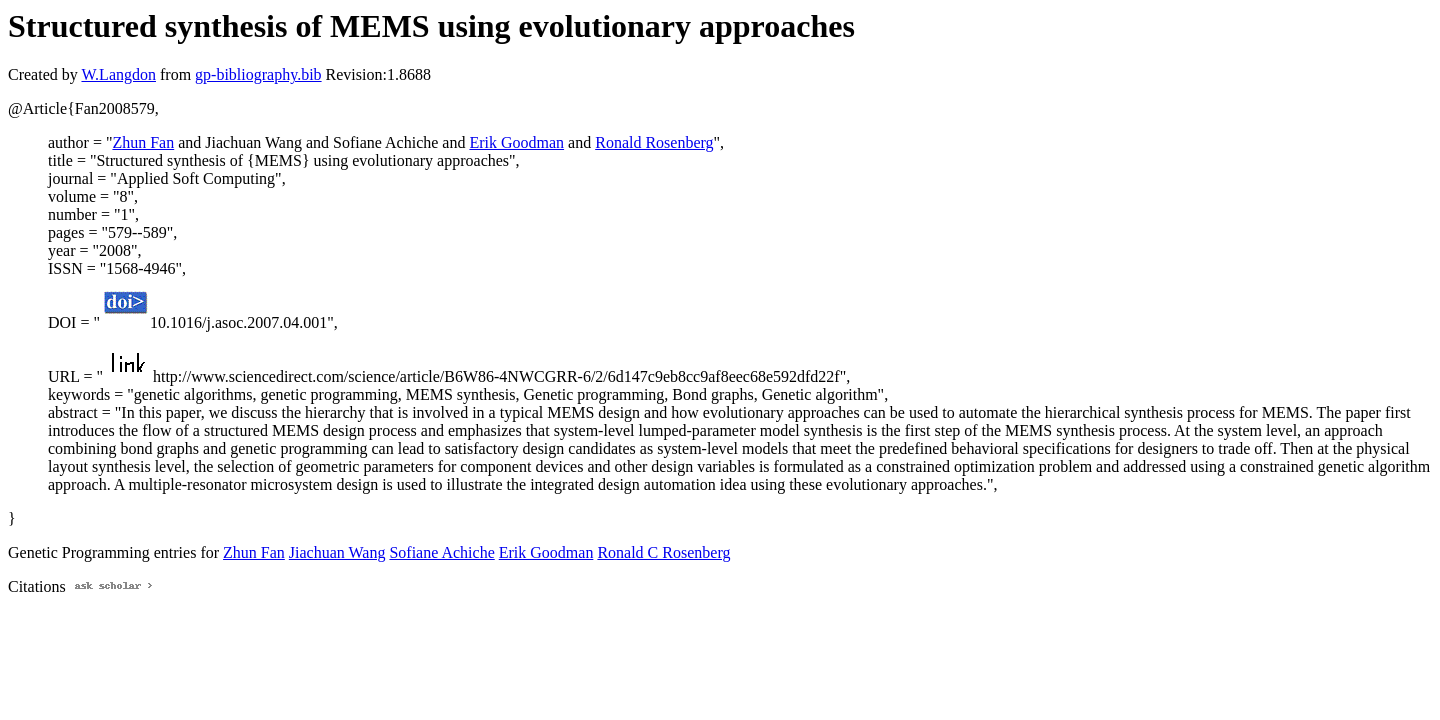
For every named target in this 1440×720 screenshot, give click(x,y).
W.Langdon (118, 74)
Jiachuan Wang (337, 552)
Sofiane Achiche (441, 552)
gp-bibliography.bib (258, 74)
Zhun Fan (143, 142)
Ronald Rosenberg (654, 142)
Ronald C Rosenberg (663, 552)
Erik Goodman (516, 142)
